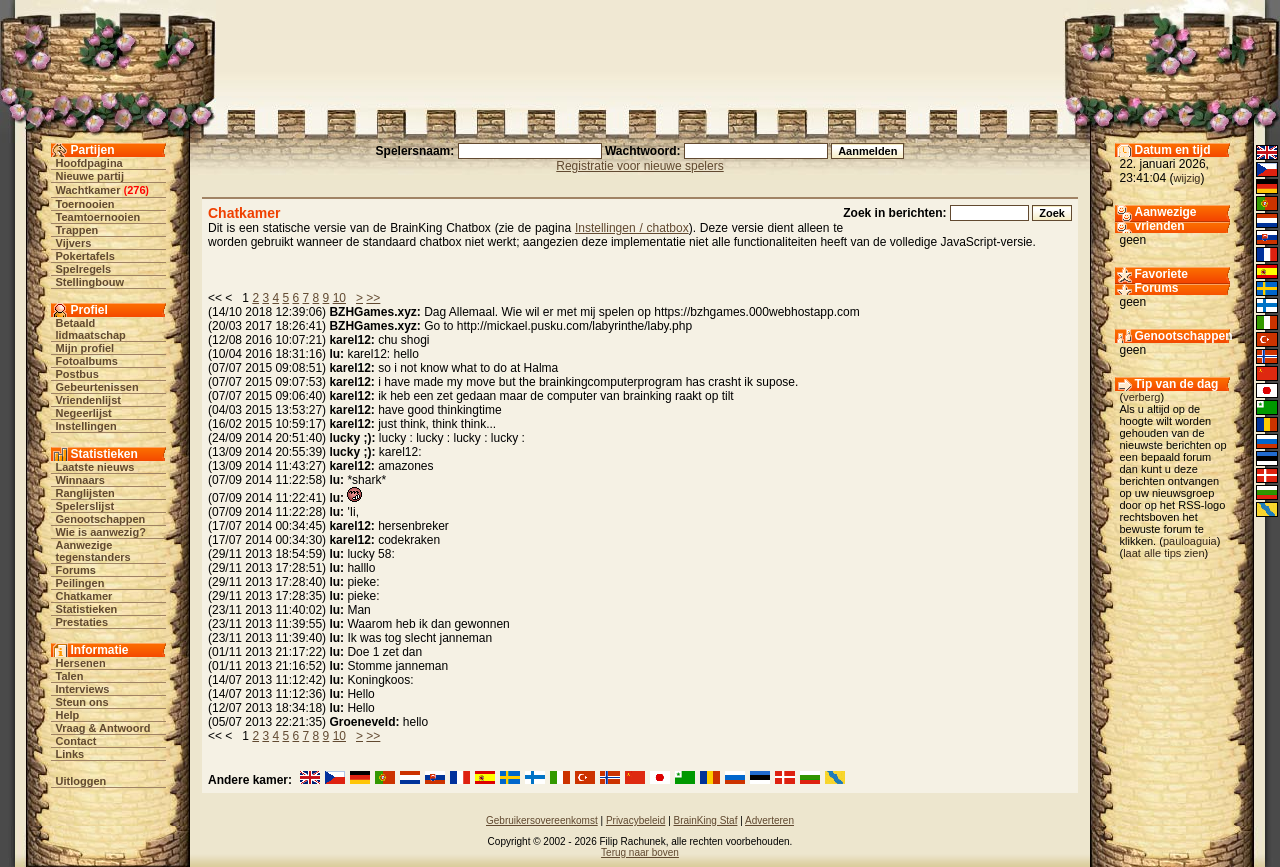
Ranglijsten (85, 493)
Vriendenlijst (88, 400)
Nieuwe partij (90, 176)
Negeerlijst (84, 413)
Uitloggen (81, 781)
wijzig (1187, 178)
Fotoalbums (87, 361)
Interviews (83, 689)
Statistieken (87, 609)
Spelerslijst (85, 506)
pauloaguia (1190, 541)
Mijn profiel (85, 348)
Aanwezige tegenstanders (93, 551)
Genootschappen (101, 519)
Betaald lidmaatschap (91, 329)
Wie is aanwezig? (101, 532)
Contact (76, 741)
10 (339, 298)
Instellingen (86, 426)
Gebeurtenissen (97, 387)
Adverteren (769, 820)
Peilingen (80, 583)
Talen (70, 676)
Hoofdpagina (89, 163)
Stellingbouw (90, 282)
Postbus (77, 374)
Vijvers (74, 243)
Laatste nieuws (95, 467)
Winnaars (80, 480)
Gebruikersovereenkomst (542, 820)
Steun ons (82, 702)
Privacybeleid (635, 820)
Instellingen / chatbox (632, 228)
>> (373, 298)
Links (70, 754)
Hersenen (81, 663)
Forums (76, 570)
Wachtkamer (88, 190)
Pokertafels (85, 256)
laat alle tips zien (1163, 553)
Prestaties (82, 622)
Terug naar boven (640, 852)
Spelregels (84, 269)
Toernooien (85, 204)
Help (68, 715)
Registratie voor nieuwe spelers (639, 166)
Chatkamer (84, 596)
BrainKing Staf (706, 820)
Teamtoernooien (98, 217)
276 (136, 190)
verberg (1141, 397)
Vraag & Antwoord (103, 728)
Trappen (77, 230)
